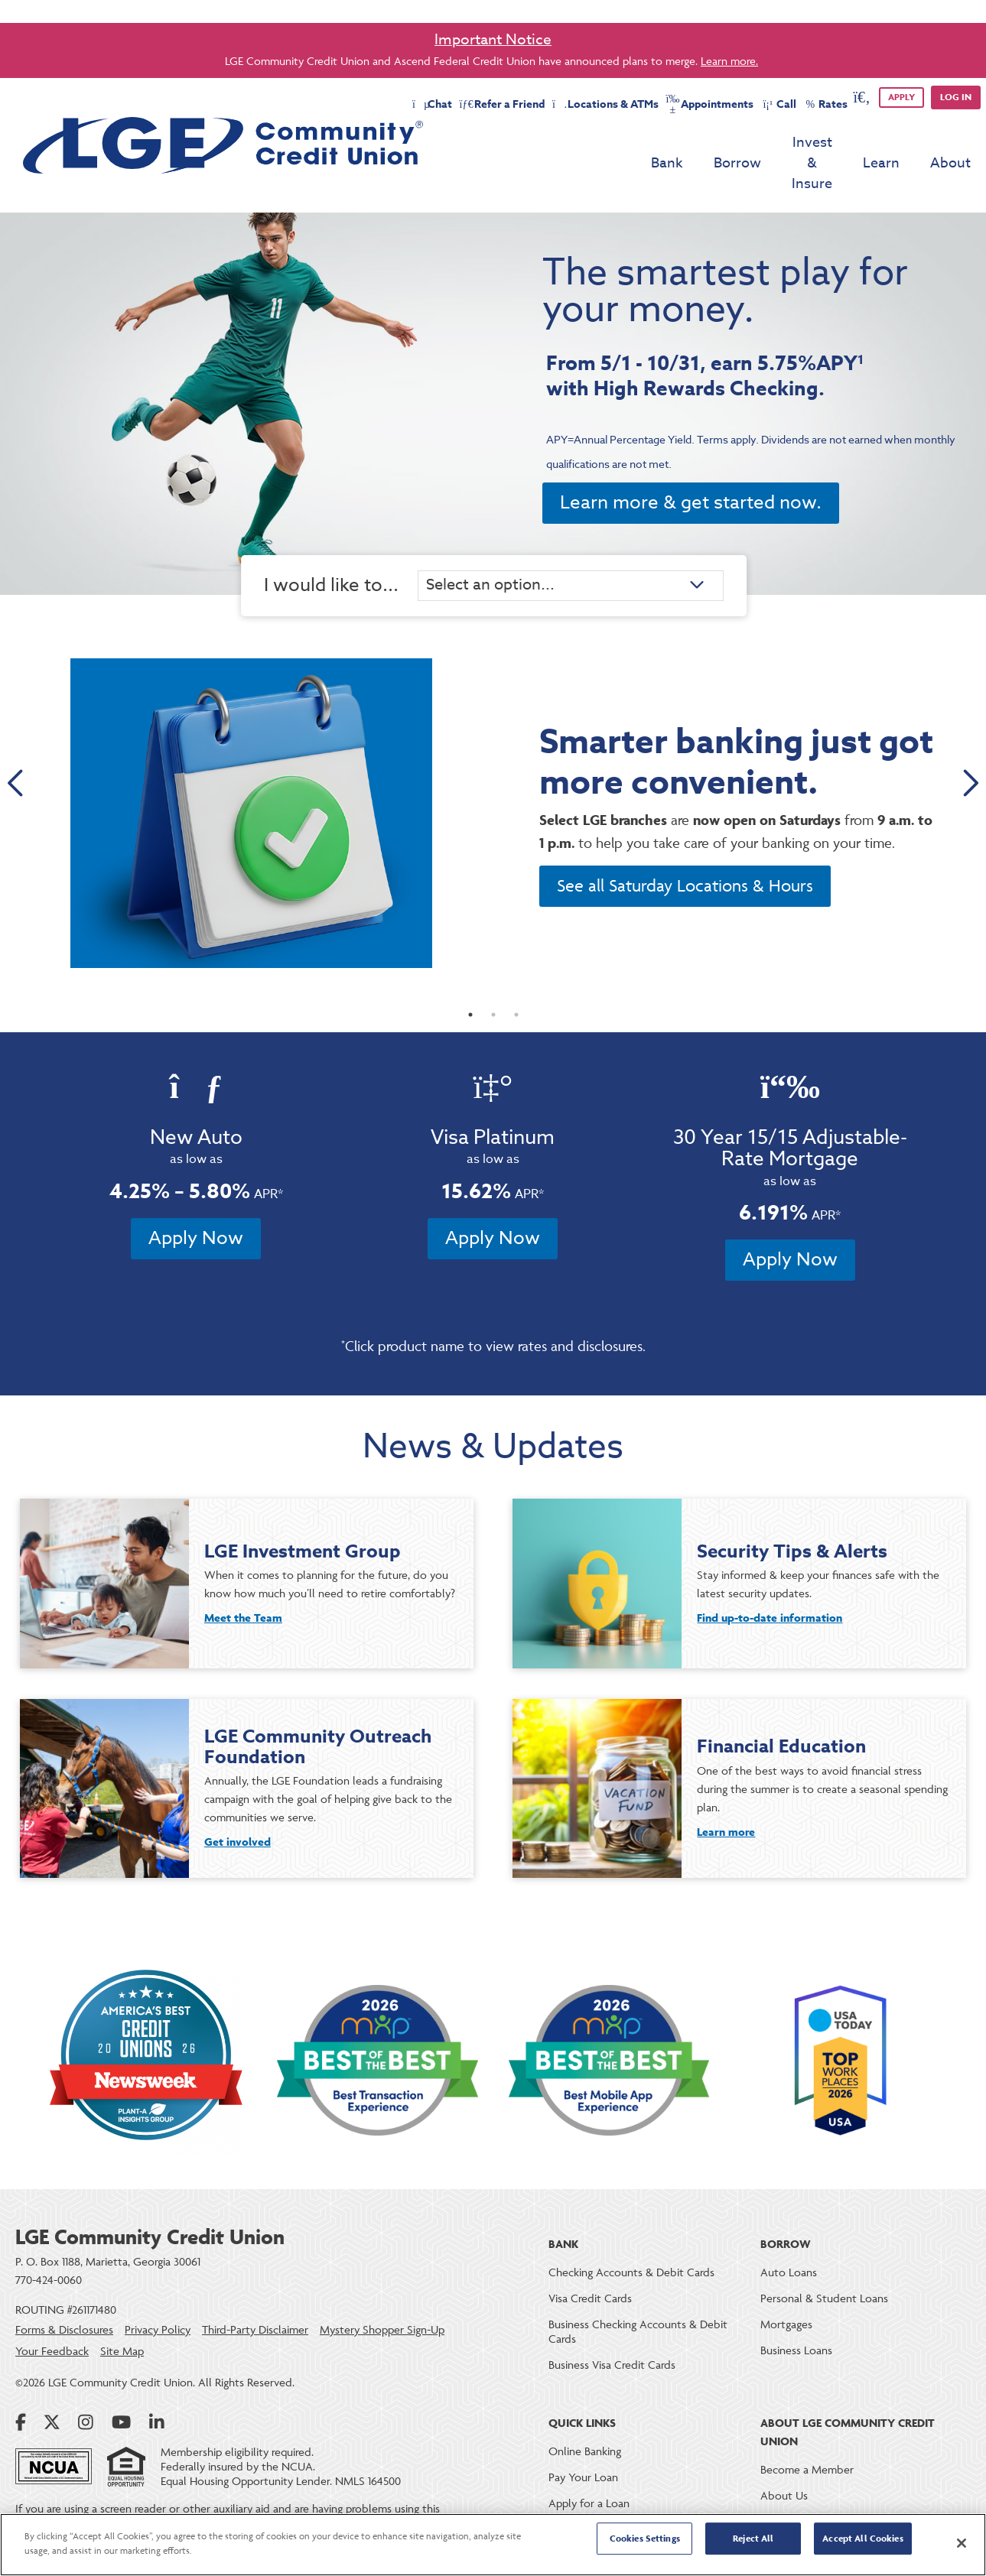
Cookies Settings (645, 2543)
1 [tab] (470, 986)
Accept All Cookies (862, 2543)
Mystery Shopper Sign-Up (382, 2301)
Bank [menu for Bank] (611, 144)
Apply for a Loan (589, 2474)
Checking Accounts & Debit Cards (631, 2244)
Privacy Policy (157, 2301)
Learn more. (729, 61)
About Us (784, 2467)
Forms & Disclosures (64, 2301)
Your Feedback (52, 2322)
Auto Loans (788, 2244)
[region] (493, 2544)
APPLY (901, 97)
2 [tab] (493, 986)
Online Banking (584, 2422)
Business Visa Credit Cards (611, 2336)
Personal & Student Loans (824, 2270)
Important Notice (493, 39)
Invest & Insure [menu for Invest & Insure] (784, 144)
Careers (778, 2493)
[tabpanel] (493, 773)
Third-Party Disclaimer (255, 2301)
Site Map (122, 2322)
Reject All (753, 2543)
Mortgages (786, 2296)
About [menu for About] (950, 144)
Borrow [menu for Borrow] (681, 144)
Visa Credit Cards (590, 2270)
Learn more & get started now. (691, 463)
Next (968, 743)
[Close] (961, 2543)
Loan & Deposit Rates (601, 2500)
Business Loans (796, 2322)
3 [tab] (516, 986)
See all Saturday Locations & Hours (685, 852)
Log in (955, 97)
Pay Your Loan (583, 2448)
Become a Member (807, 2441)
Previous (17, 743)
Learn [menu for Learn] (881, 144)
